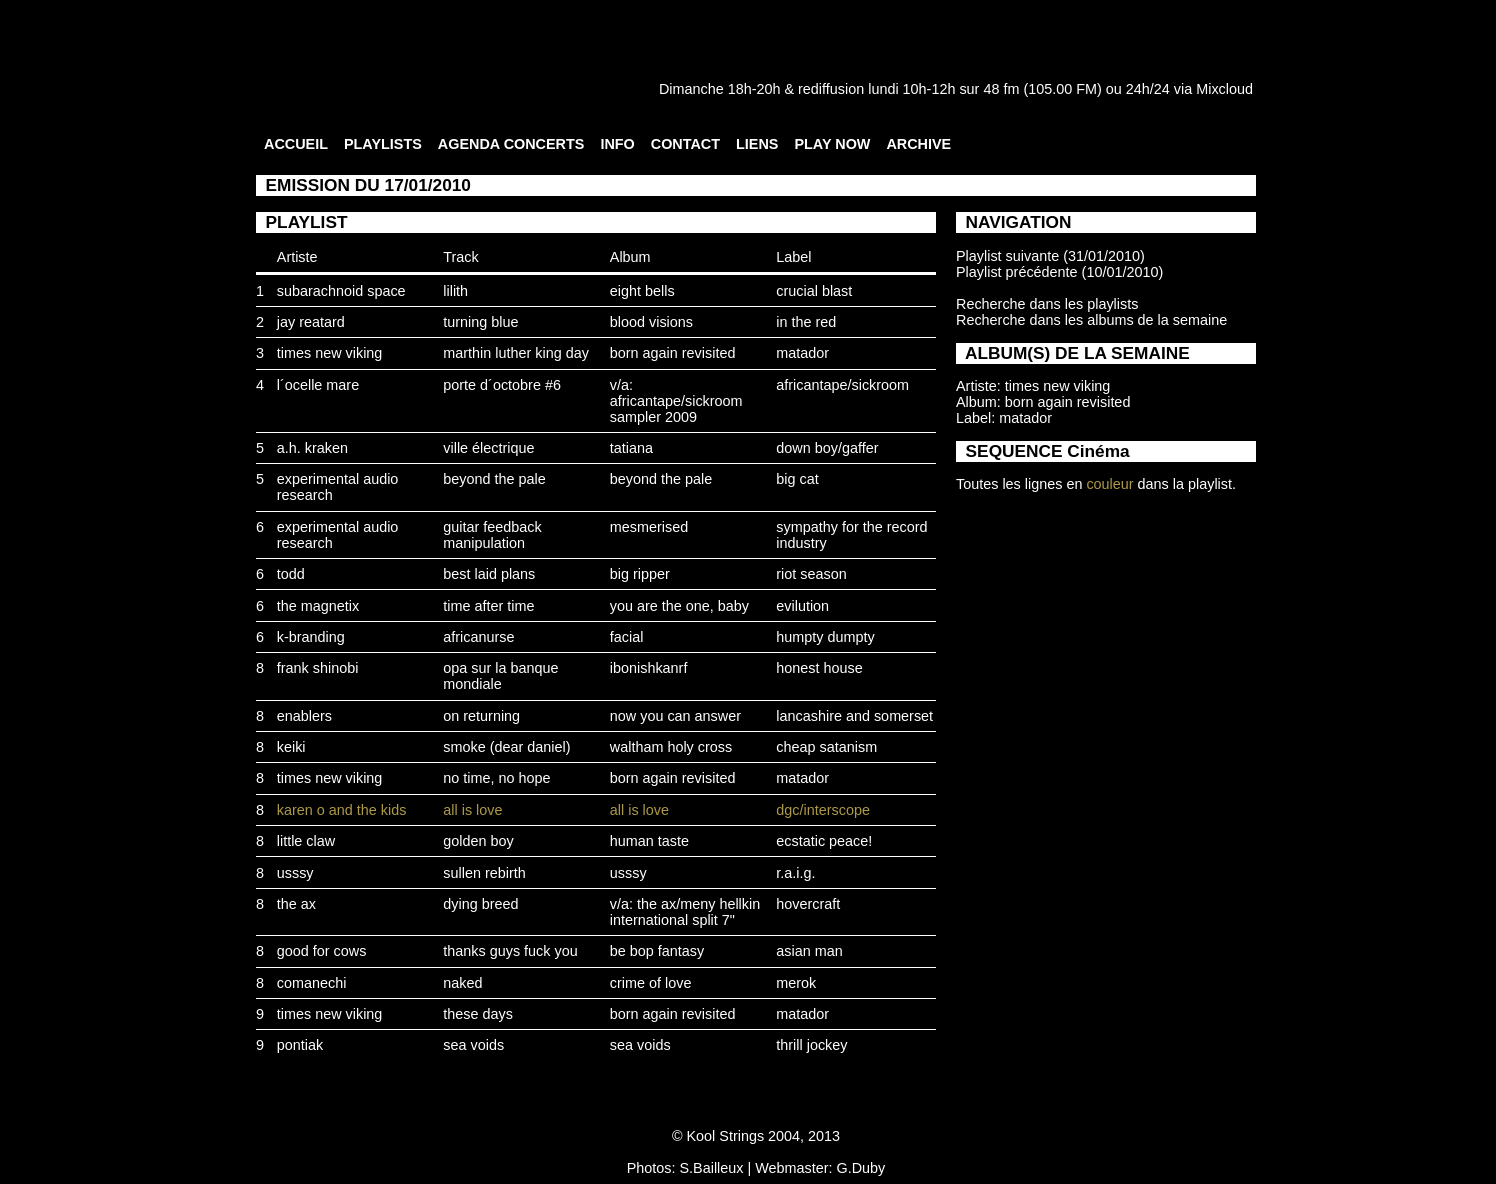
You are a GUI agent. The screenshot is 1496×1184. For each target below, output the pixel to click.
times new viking (330, 353)
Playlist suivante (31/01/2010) (1050, 256)
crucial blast (814, 291)
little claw (306, 841)
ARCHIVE (918, 144)
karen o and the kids (342, 810)
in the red (806, 322)
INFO (617, 144)
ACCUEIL (296, 144)
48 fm (1001, 89)
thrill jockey (811, 1045)
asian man (809, 951)
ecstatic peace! (824, 841)
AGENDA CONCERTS (511, 144)
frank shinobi (318, 668)
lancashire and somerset (854, 716)
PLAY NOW (832, 144)
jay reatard (311, 322)
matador (802, 353)
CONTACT (685, 144)
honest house (819, 668)
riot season (811, 574)
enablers (304, 716)
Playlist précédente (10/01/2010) (1059, 272)
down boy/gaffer (827, 448)
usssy (295, 873)
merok (796, 983)
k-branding (311, 637)
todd (291, 574)
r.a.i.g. (795, 873)
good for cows (322, 951)
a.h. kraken (312, 448)
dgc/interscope (823, 810)
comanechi (312, 983)
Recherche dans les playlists (1047, 304)
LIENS (757, 144)
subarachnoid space (341, 291)
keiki (291, 747)
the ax (296, 904)
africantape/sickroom (842, 385)
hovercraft (808, 904)
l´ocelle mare (318, 385)
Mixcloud (1224, 89)
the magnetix (318, 606)
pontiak (300, 1045)
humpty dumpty (825, 637)
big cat (797, 479)
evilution (802, 606)
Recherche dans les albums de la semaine (1091, 320)
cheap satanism (826, 747)
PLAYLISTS (383, 144)
